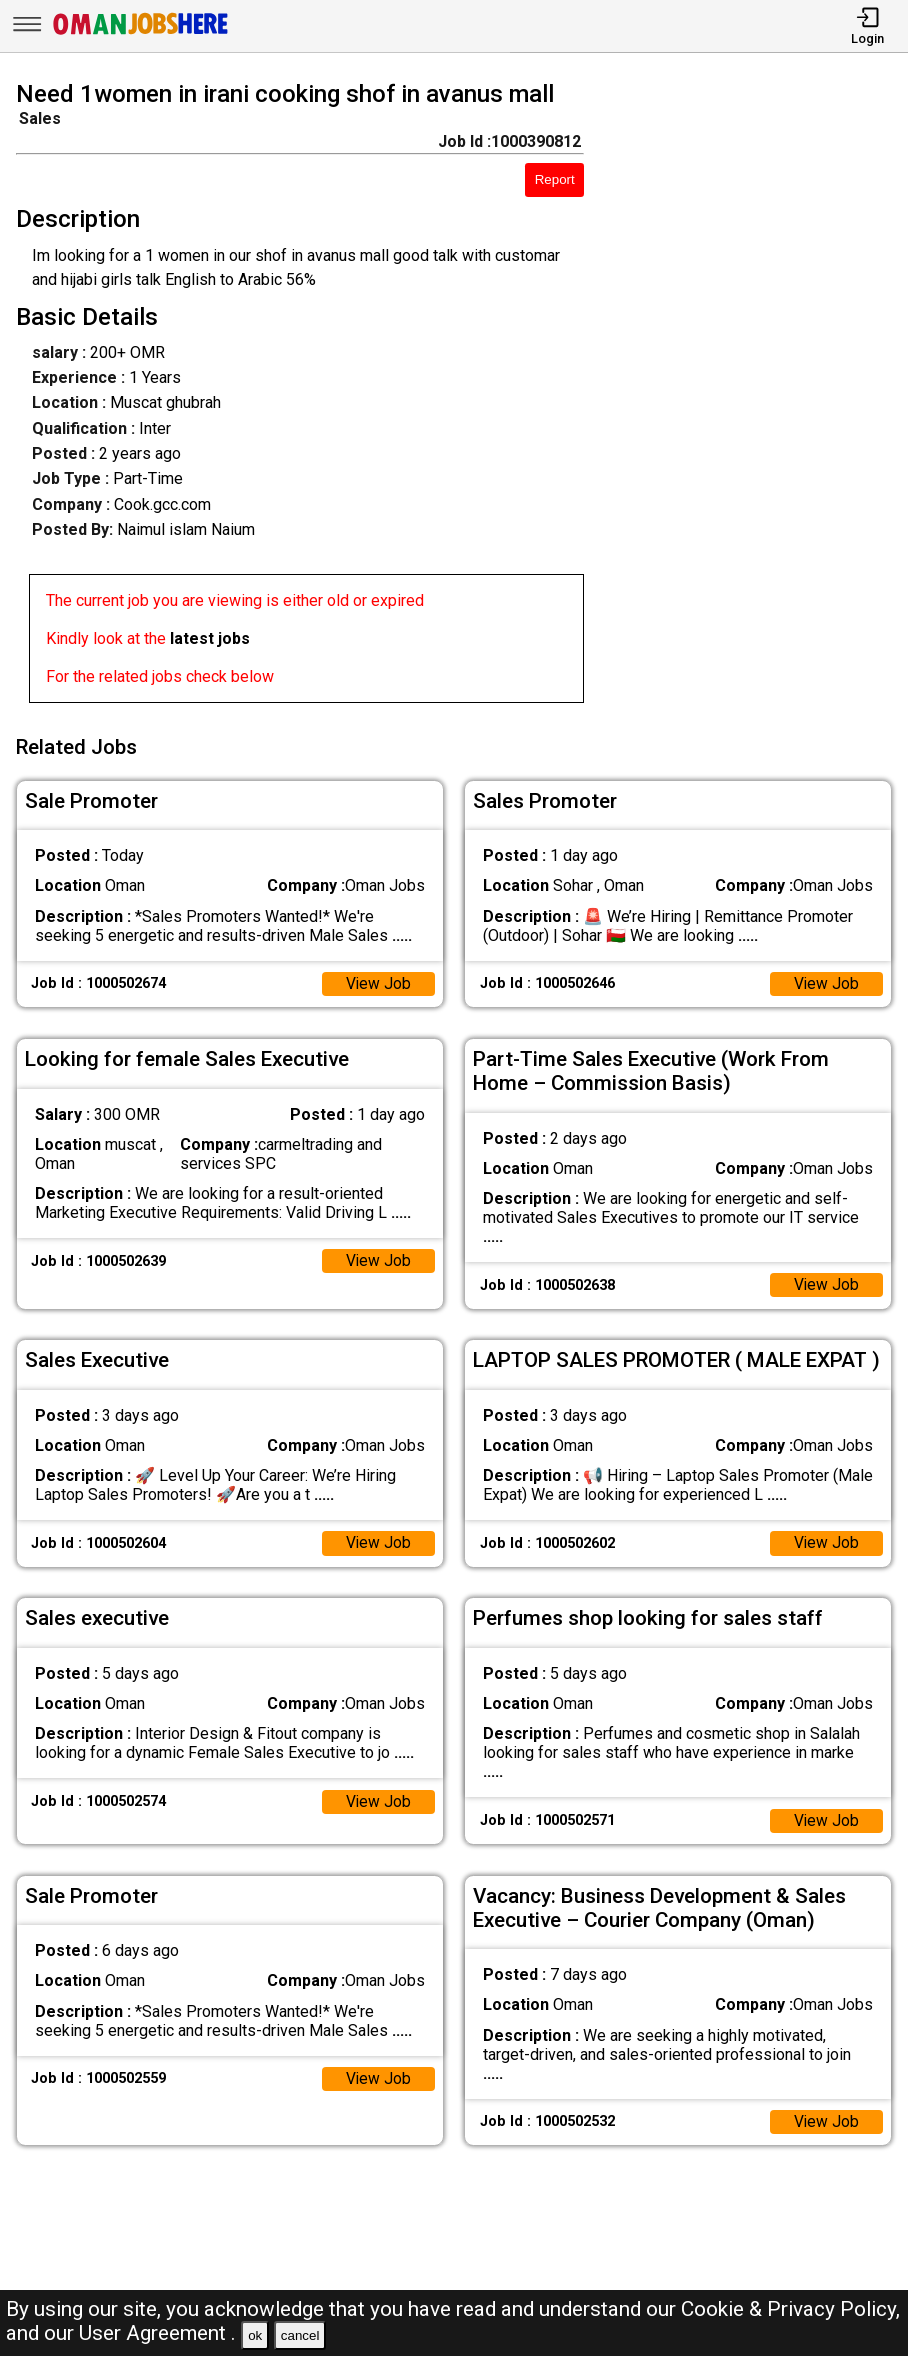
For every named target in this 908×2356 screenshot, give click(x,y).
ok (255, 2335)
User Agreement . (157, 2333)
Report (555, 179)
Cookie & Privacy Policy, (790, 2309)
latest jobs (210, 638)
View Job (378, 980)
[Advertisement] (757, 396)
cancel (300, 2335)
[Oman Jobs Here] (141, 34)
